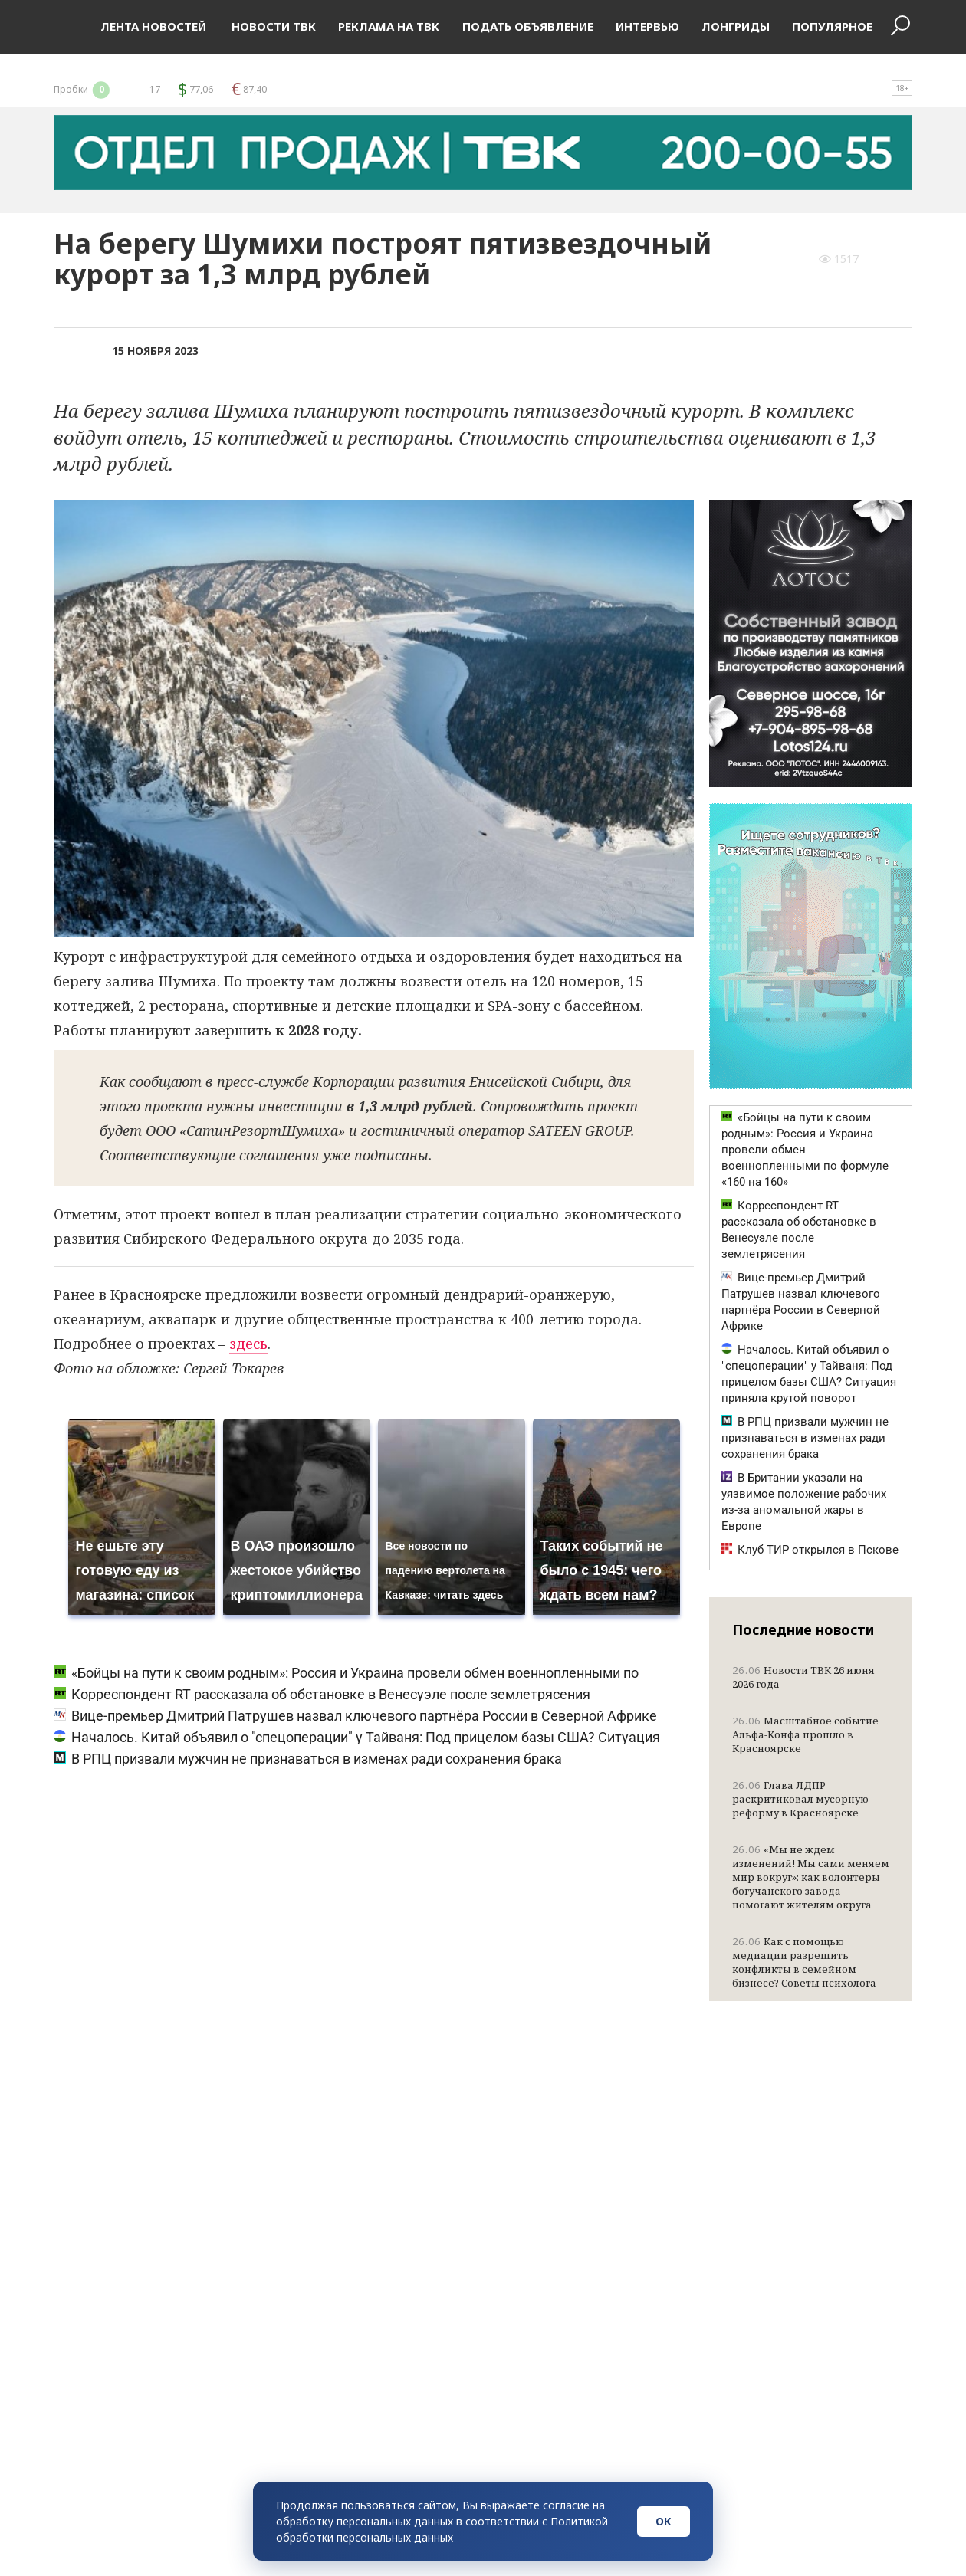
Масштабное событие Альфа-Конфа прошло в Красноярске (805, 1734)
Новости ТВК (272, 26)
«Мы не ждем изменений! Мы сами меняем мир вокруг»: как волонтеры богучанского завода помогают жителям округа (810, 1877)
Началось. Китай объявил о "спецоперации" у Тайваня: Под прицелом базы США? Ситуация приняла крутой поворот (808, 1374)
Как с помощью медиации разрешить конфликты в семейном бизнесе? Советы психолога (804, 1962)
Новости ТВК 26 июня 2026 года (803, 1677)
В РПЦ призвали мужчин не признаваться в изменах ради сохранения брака (308, 1759)
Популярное (832, 26)
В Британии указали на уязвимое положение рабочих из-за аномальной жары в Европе (803, 1502)
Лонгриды (736, 26)
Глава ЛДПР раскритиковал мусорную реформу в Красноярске (800, 1799)
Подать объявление (527, 26)
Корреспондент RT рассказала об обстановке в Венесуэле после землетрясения (322, 1694)
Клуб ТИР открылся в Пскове (810, 1550)
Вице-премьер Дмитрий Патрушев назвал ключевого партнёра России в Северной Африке (355, 1716)
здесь (248, 1343)
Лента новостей (153, 26)
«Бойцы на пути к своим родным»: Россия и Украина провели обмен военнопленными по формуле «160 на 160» (805, 1150)
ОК (664, 2521)
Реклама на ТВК (388, 26)
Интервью (647, 26)
